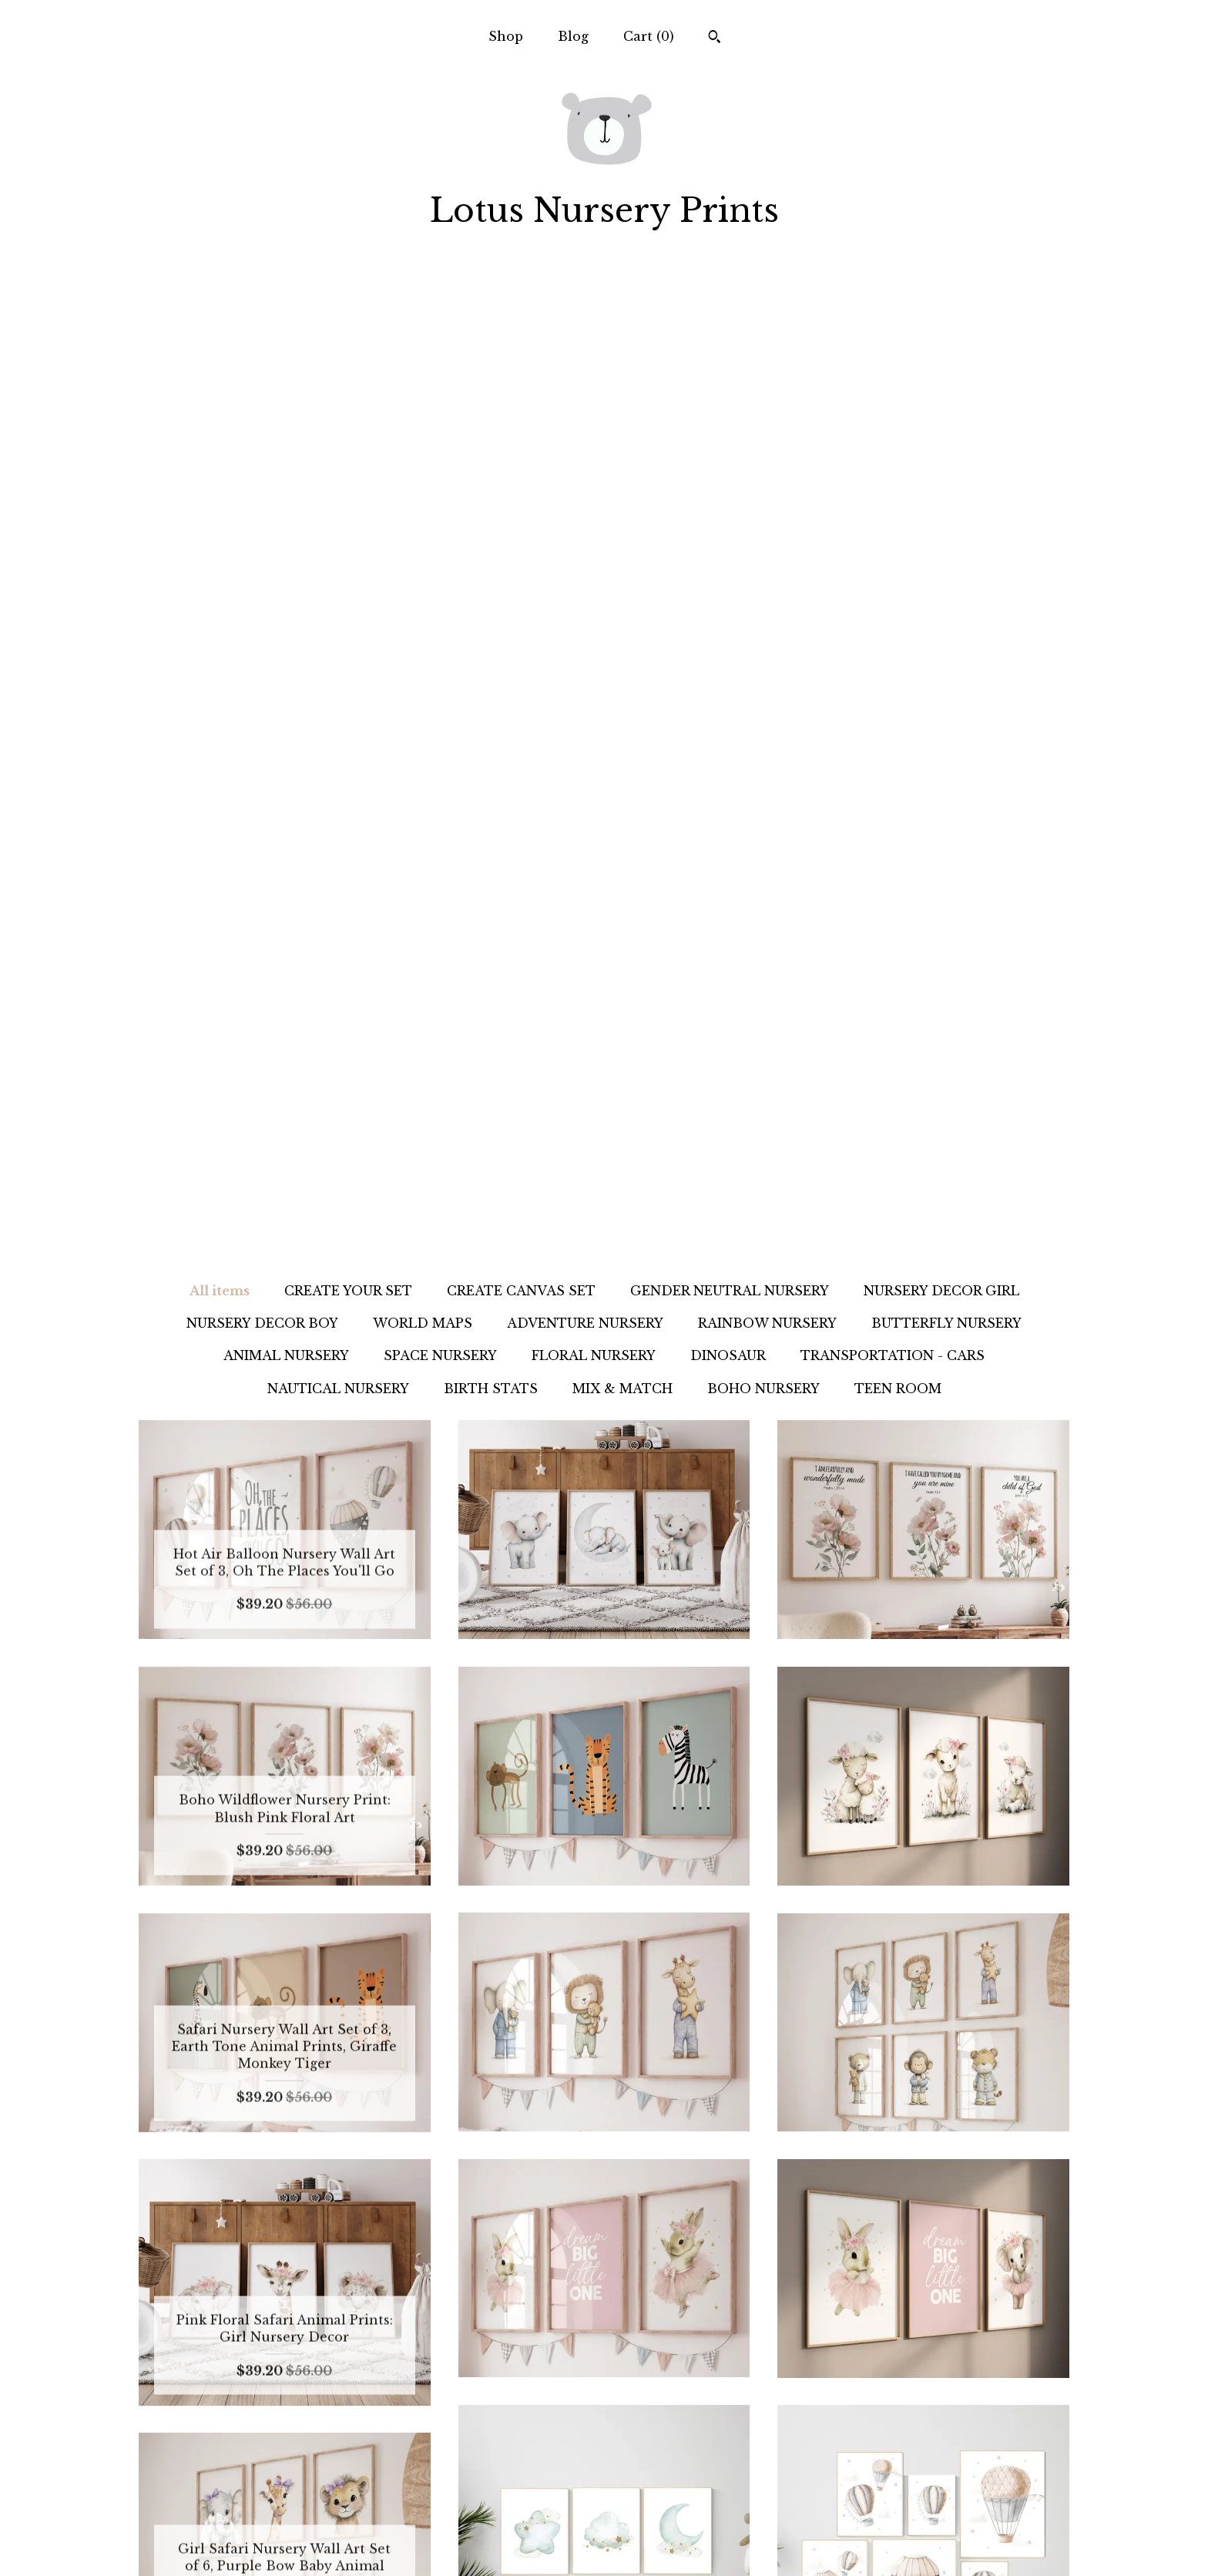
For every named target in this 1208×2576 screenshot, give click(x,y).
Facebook (604, 2519)
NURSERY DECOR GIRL (941, 309)
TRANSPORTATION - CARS (892, 373)
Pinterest (603, 2493)
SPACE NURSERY (440, 373)
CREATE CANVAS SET (521, 309)
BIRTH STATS (491, 407)
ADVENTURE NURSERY (585, 341)
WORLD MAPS (422, 341)
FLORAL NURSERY (594, 373)
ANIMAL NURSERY (286, 373)
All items (220, 309)
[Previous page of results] (438, 2320)
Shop (505, 36)
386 (706, 2320)
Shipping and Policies (284, 2519)
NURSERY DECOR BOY (262, 341)
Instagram (604, 2469)
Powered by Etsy (923, 2519)
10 (631, 2320)
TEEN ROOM (897, 407)
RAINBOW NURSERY (767, 341)
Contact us (284, 2543)
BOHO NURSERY (763, 407)
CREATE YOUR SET (348, 309)
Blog (573, 36)
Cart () (648, 36)
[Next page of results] (772, 2320)
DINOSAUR (728, 373)
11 (656, 2320)
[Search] (714, 38)
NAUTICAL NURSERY (338, 407)
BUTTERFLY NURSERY (946, 341)
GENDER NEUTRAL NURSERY (729, 309)
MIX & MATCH (622, 407)
